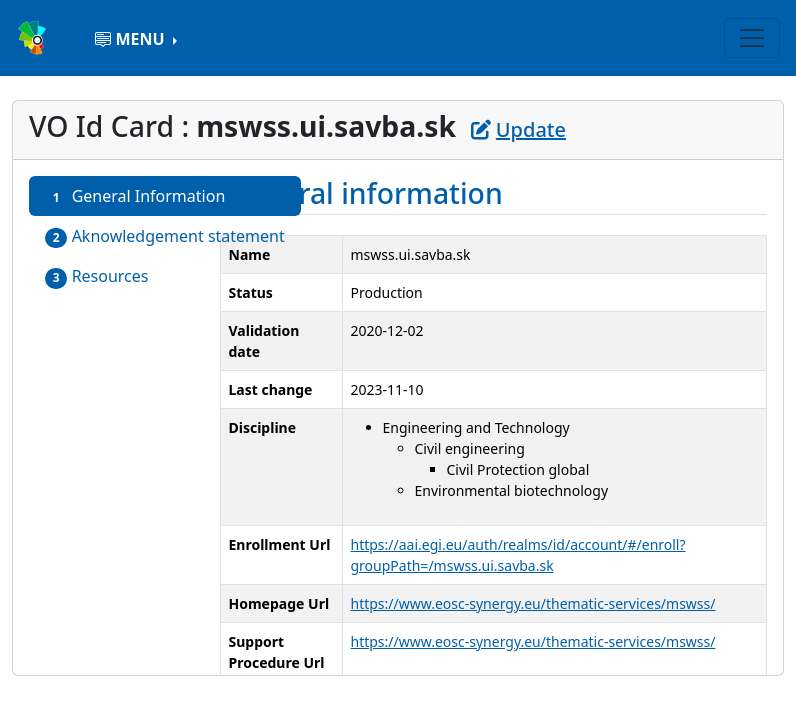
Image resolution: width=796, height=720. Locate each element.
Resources (97, 276)
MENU (131, 39)
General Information (135, 196)
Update (518, 129)
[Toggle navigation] (752, 38)
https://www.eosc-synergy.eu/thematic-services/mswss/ (533, 603)
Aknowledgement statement (165, 236)
